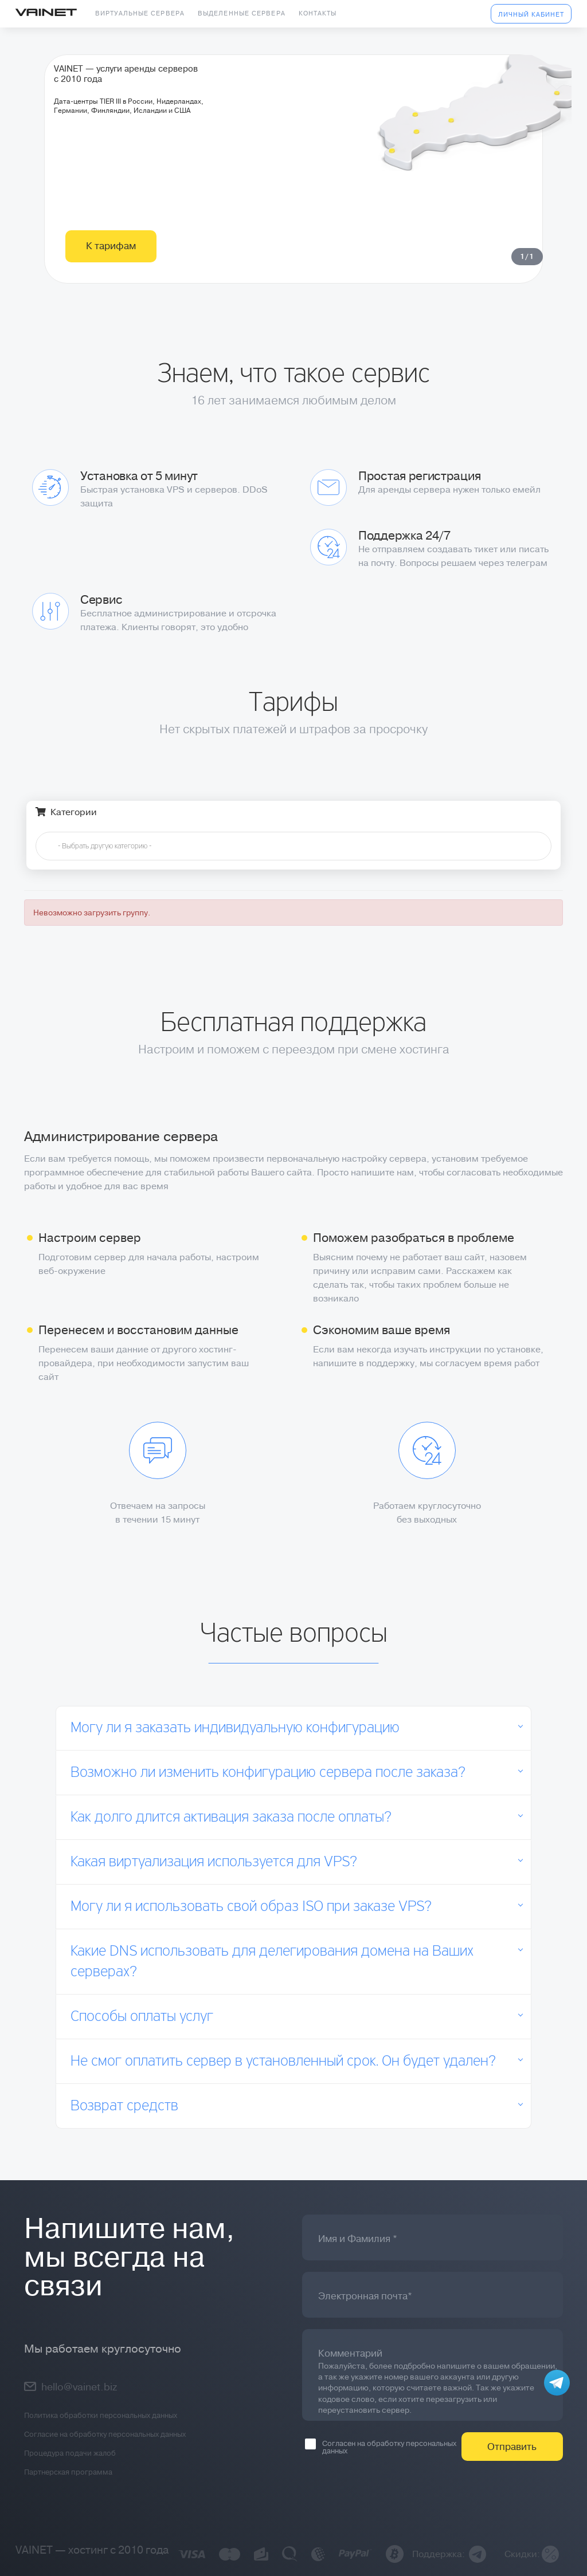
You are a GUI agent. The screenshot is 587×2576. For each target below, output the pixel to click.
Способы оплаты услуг (142, 2017)
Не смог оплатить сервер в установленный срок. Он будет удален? (283, 2062)
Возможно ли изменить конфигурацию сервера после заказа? (268, 1773)
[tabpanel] (293, 192)
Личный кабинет (531, 14)
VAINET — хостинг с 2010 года (92, 2550)
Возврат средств (124, 2106)
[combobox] (293, 846)
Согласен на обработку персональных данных (380, 2447)
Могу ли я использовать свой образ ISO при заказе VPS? (251, 1907)
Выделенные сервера (241, 13)
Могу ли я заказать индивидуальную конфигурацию (235, 1728)
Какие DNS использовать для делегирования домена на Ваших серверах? (272, 1962)
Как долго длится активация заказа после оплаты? (231, 1818)
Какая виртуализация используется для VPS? (214, 1862)
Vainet (45, 13)
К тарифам (111, 293)
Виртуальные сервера (140, 13)
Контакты (318, 13)
